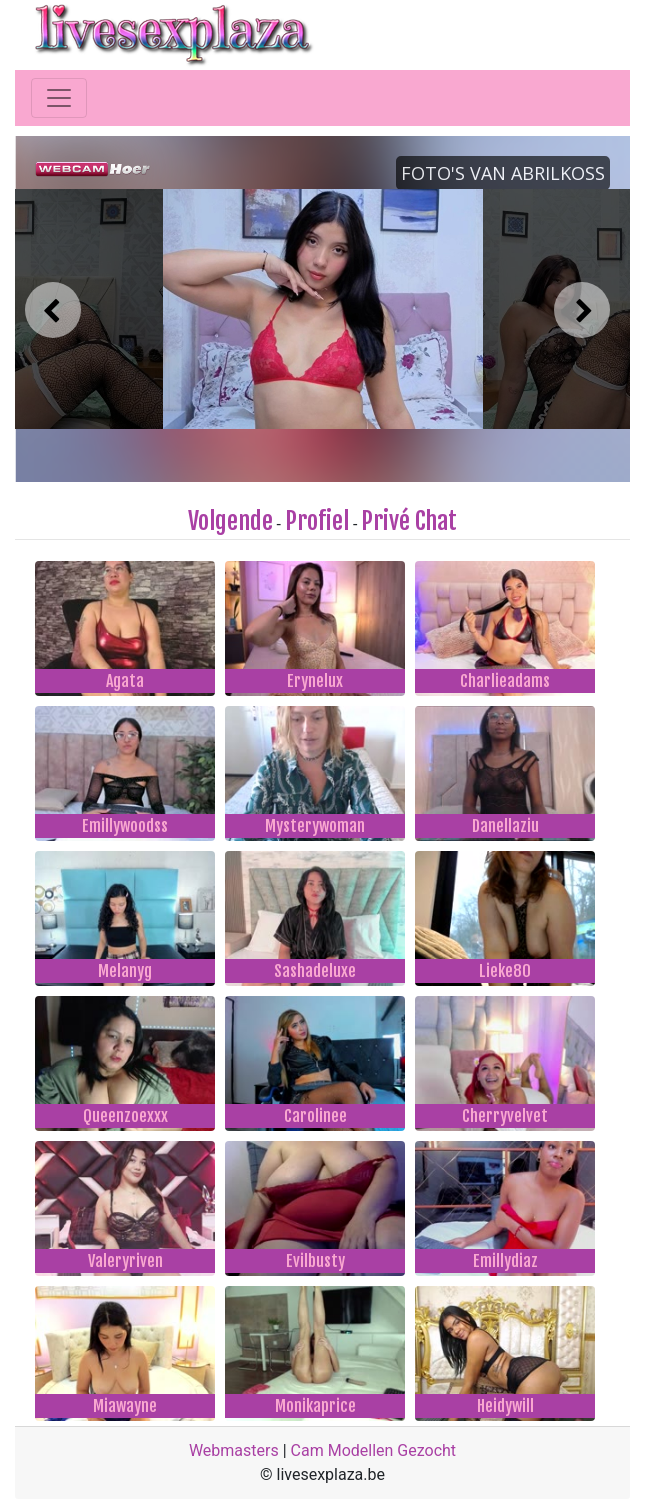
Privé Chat (409, 521)
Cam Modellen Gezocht (374, 1450)
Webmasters (234, 1450)
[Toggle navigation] (59, 98)
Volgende (230, 521)
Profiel (317, 521)
